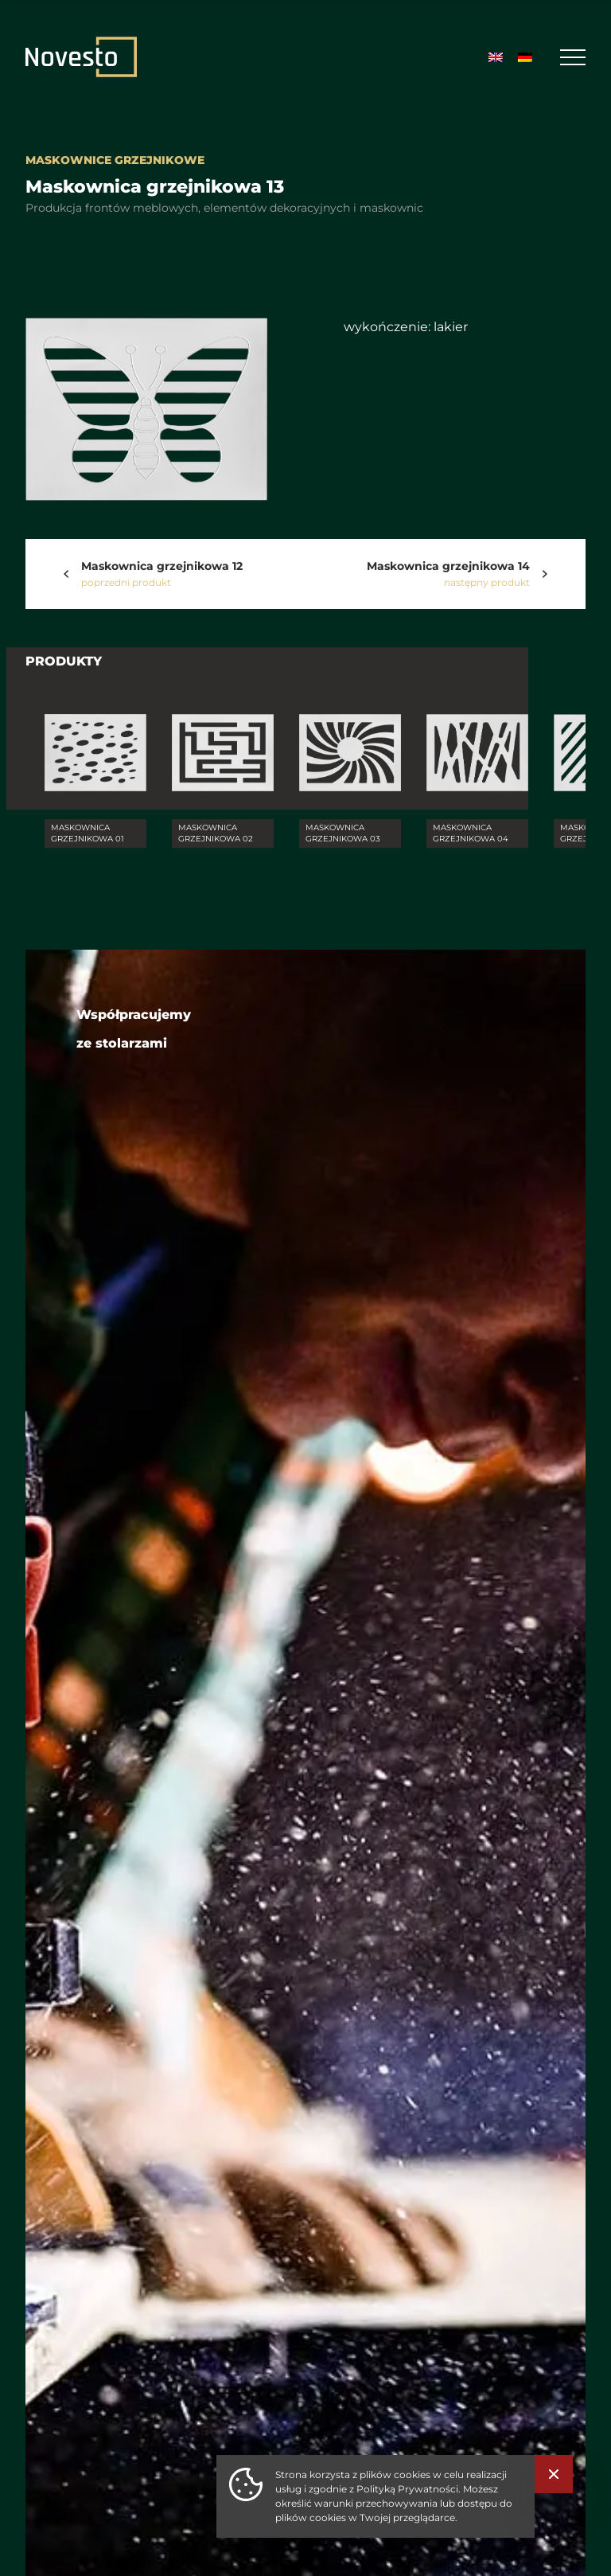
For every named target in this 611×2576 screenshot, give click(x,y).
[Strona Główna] (81, 57)
